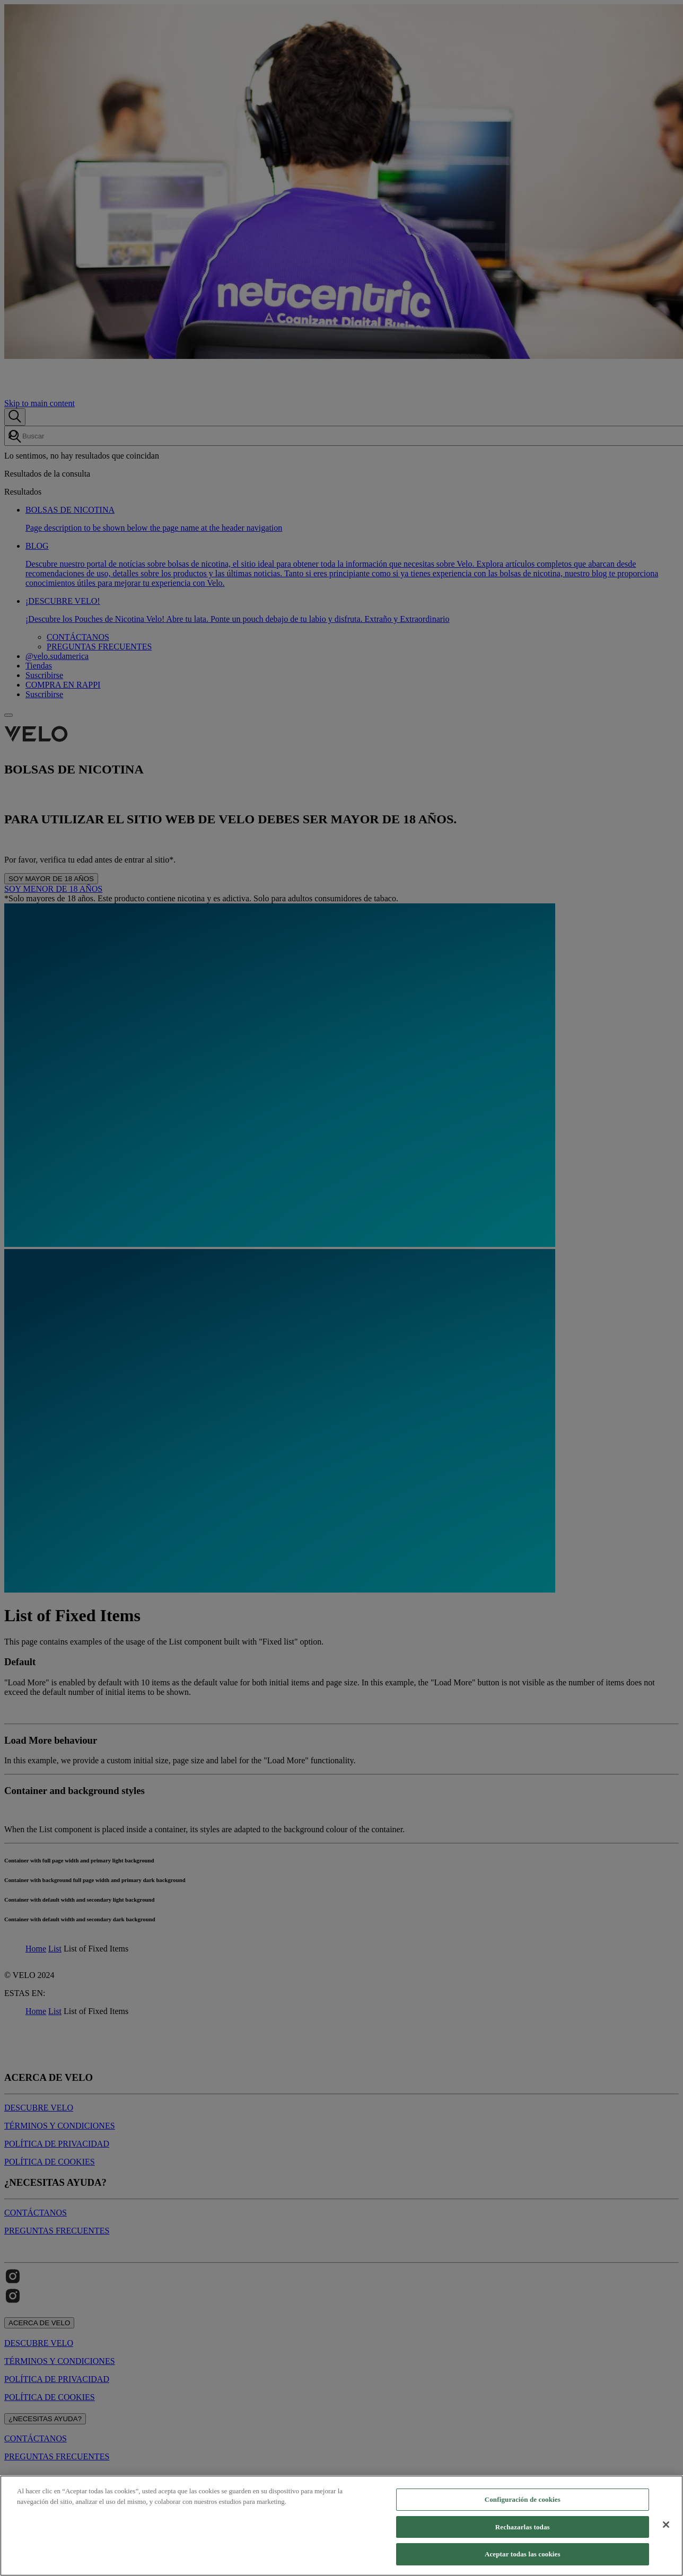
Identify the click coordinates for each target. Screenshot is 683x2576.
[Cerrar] (666, 2524)
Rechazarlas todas (522, 2527)
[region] (341, 2525)
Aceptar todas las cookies (523, 2554)
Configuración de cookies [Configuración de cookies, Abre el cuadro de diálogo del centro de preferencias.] (523, 2499)
